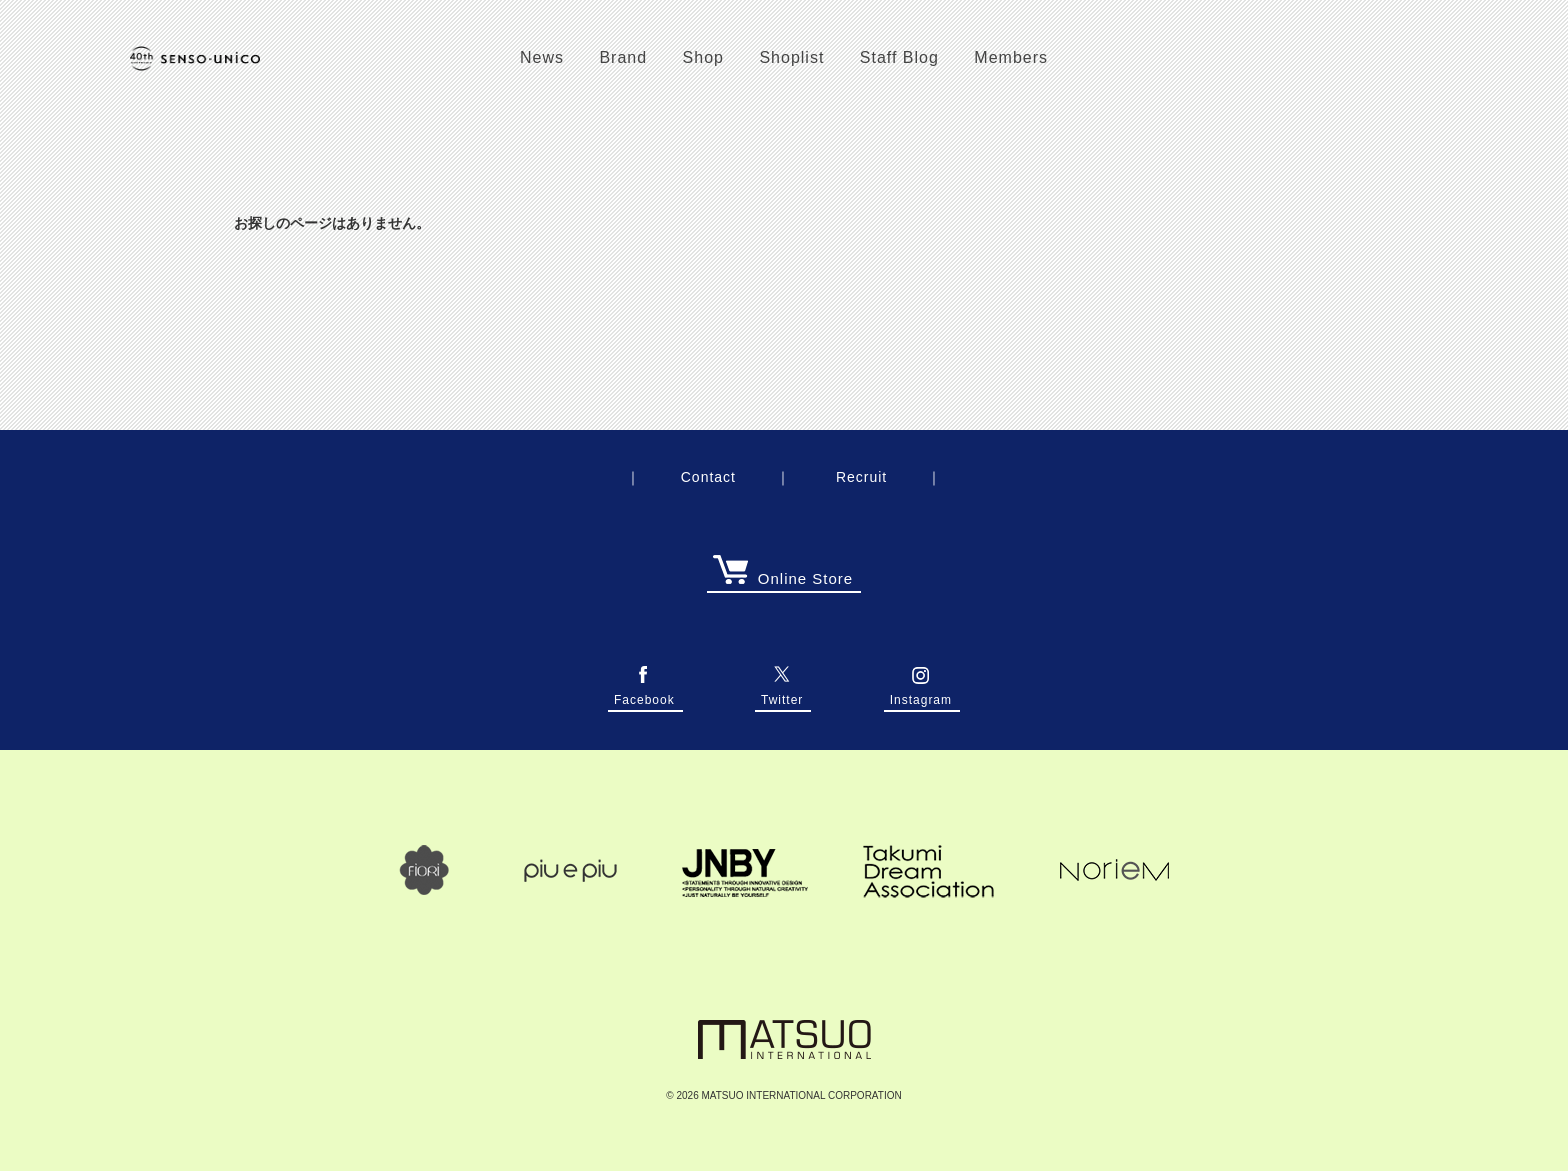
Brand (623, 57)
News (542, 57)
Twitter (782, 694)
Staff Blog (899, 57)
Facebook (644, 694)
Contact (708, 477)
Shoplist (791, 57)
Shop (703, 57)
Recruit (861, 477)
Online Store (783, 578)
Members (1011, 57)
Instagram (921, 694)
